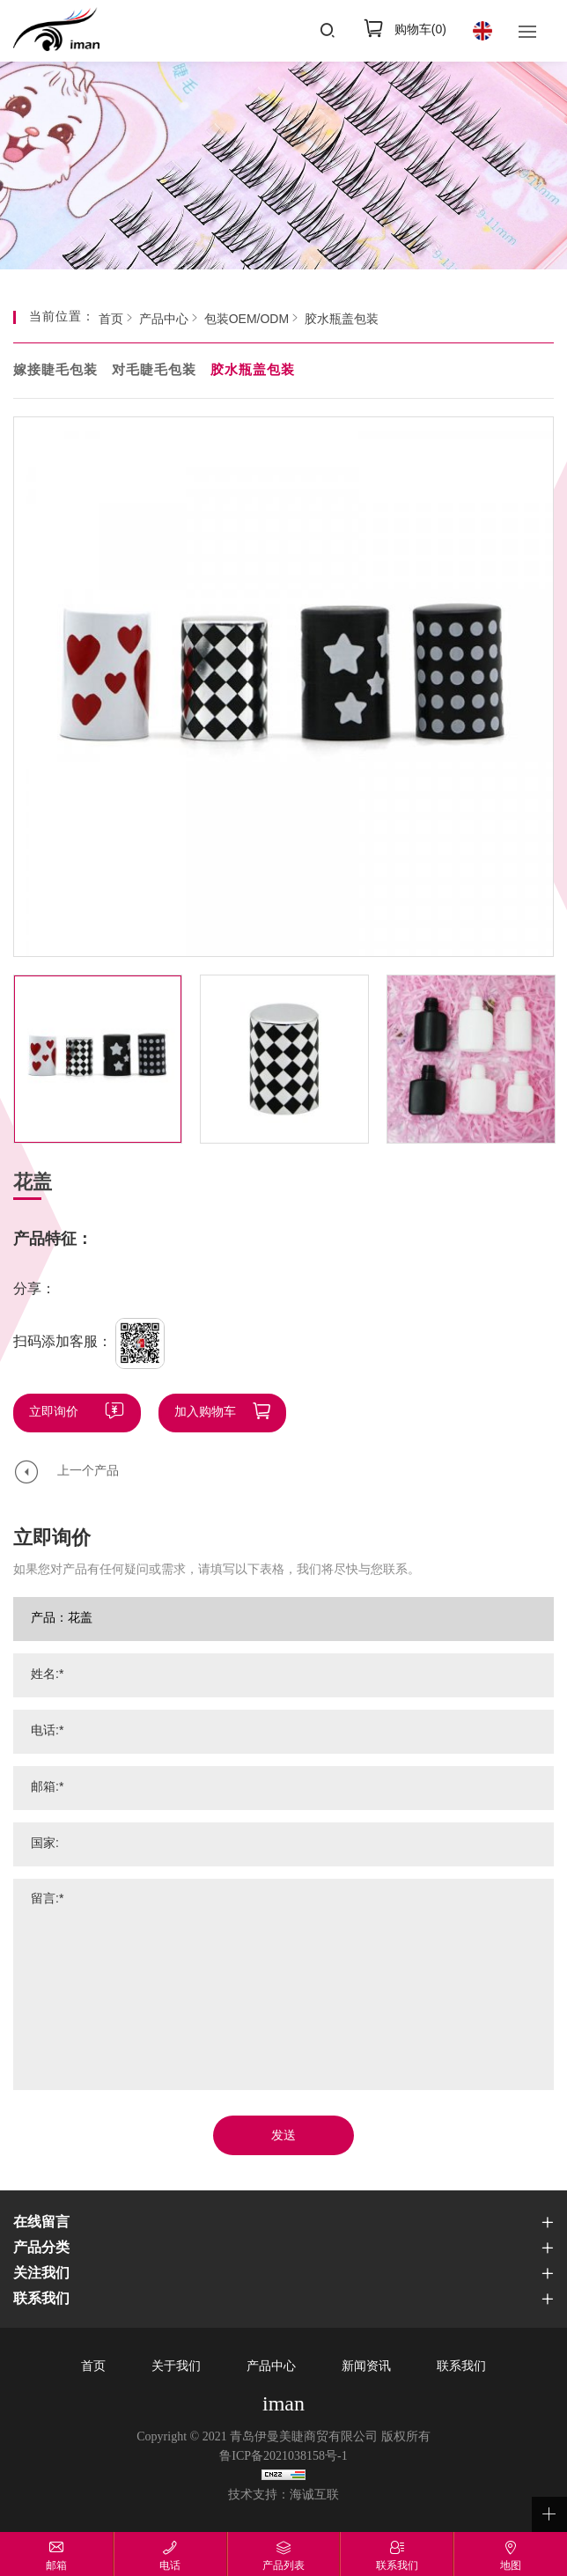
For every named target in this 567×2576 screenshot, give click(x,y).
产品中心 (163, 320)
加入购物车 (205, 1412)
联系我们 (461, 2367)
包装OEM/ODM (246, 320)
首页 (111, 320)
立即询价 (53, 1412)
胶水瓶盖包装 (342, 320)
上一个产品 (88, 1471)
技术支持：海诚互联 (283, 2495)
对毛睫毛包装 (154, 371)
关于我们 (176, 2367)
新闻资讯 (366, 2367)
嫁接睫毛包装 (55, 371)
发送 (283, 2136)
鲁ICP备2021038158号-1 (283, 2456)
